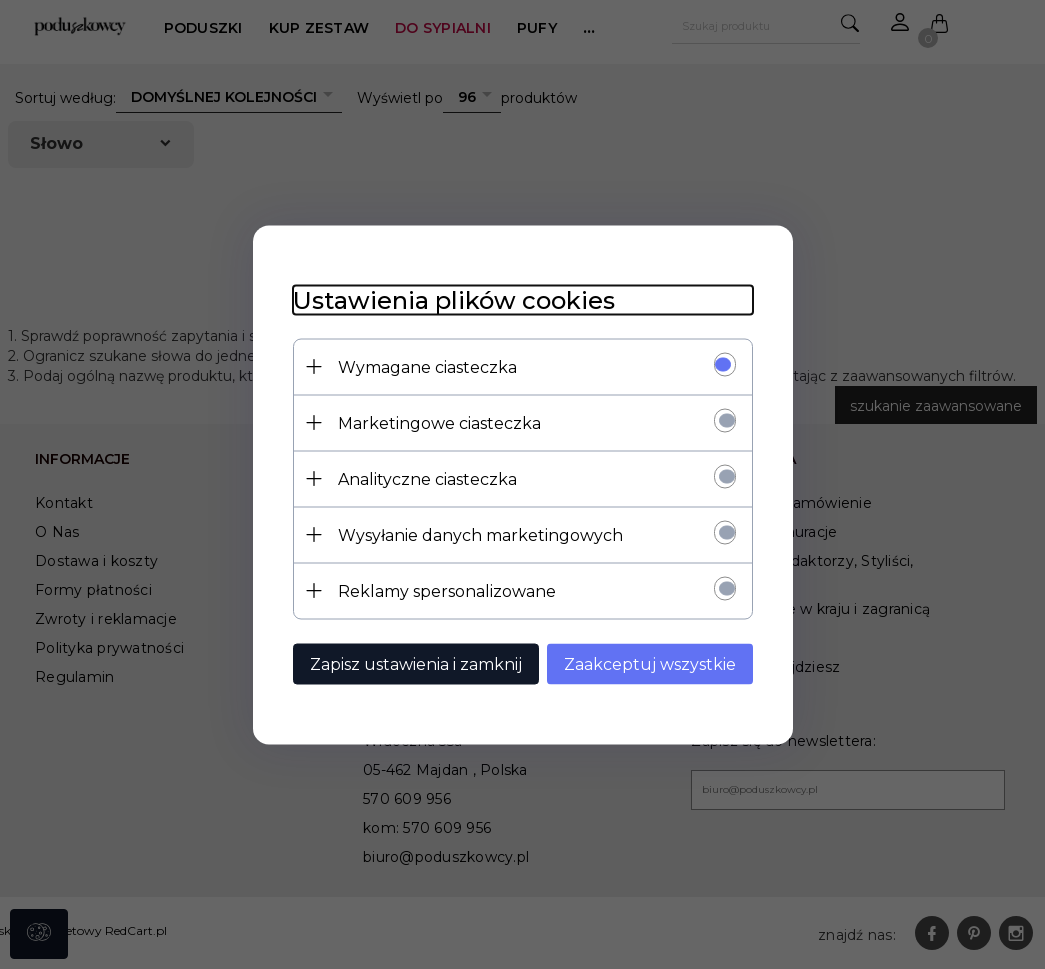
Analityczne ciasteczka (427, 478)
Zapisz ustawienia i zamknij (416, 663)
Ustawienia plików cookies (454, 299)
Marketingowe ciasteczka (439, 422)
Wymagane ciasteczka (427, 366)
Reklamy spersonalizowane (447, 590)
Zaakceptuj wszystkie (650, 663)
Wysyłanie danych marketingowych (480, 534)
